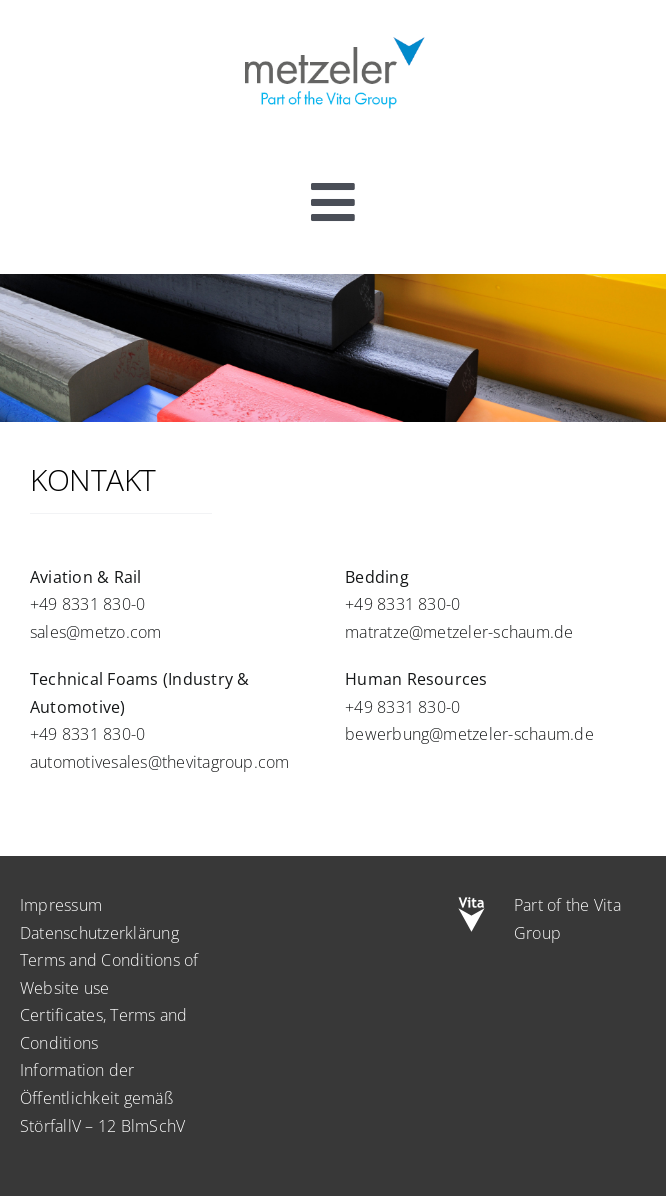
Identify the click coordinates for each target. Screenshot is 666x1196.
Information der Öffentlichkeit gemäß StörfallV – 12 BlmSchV (102, 1097)
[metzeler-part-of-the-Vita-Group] (333, 33)
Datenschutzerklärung (99, 933)
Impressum (61, 905)
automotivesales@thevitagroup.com (160, 762)
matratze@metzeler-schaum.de (459, 632)
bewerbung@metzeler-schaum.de (469, 734)
